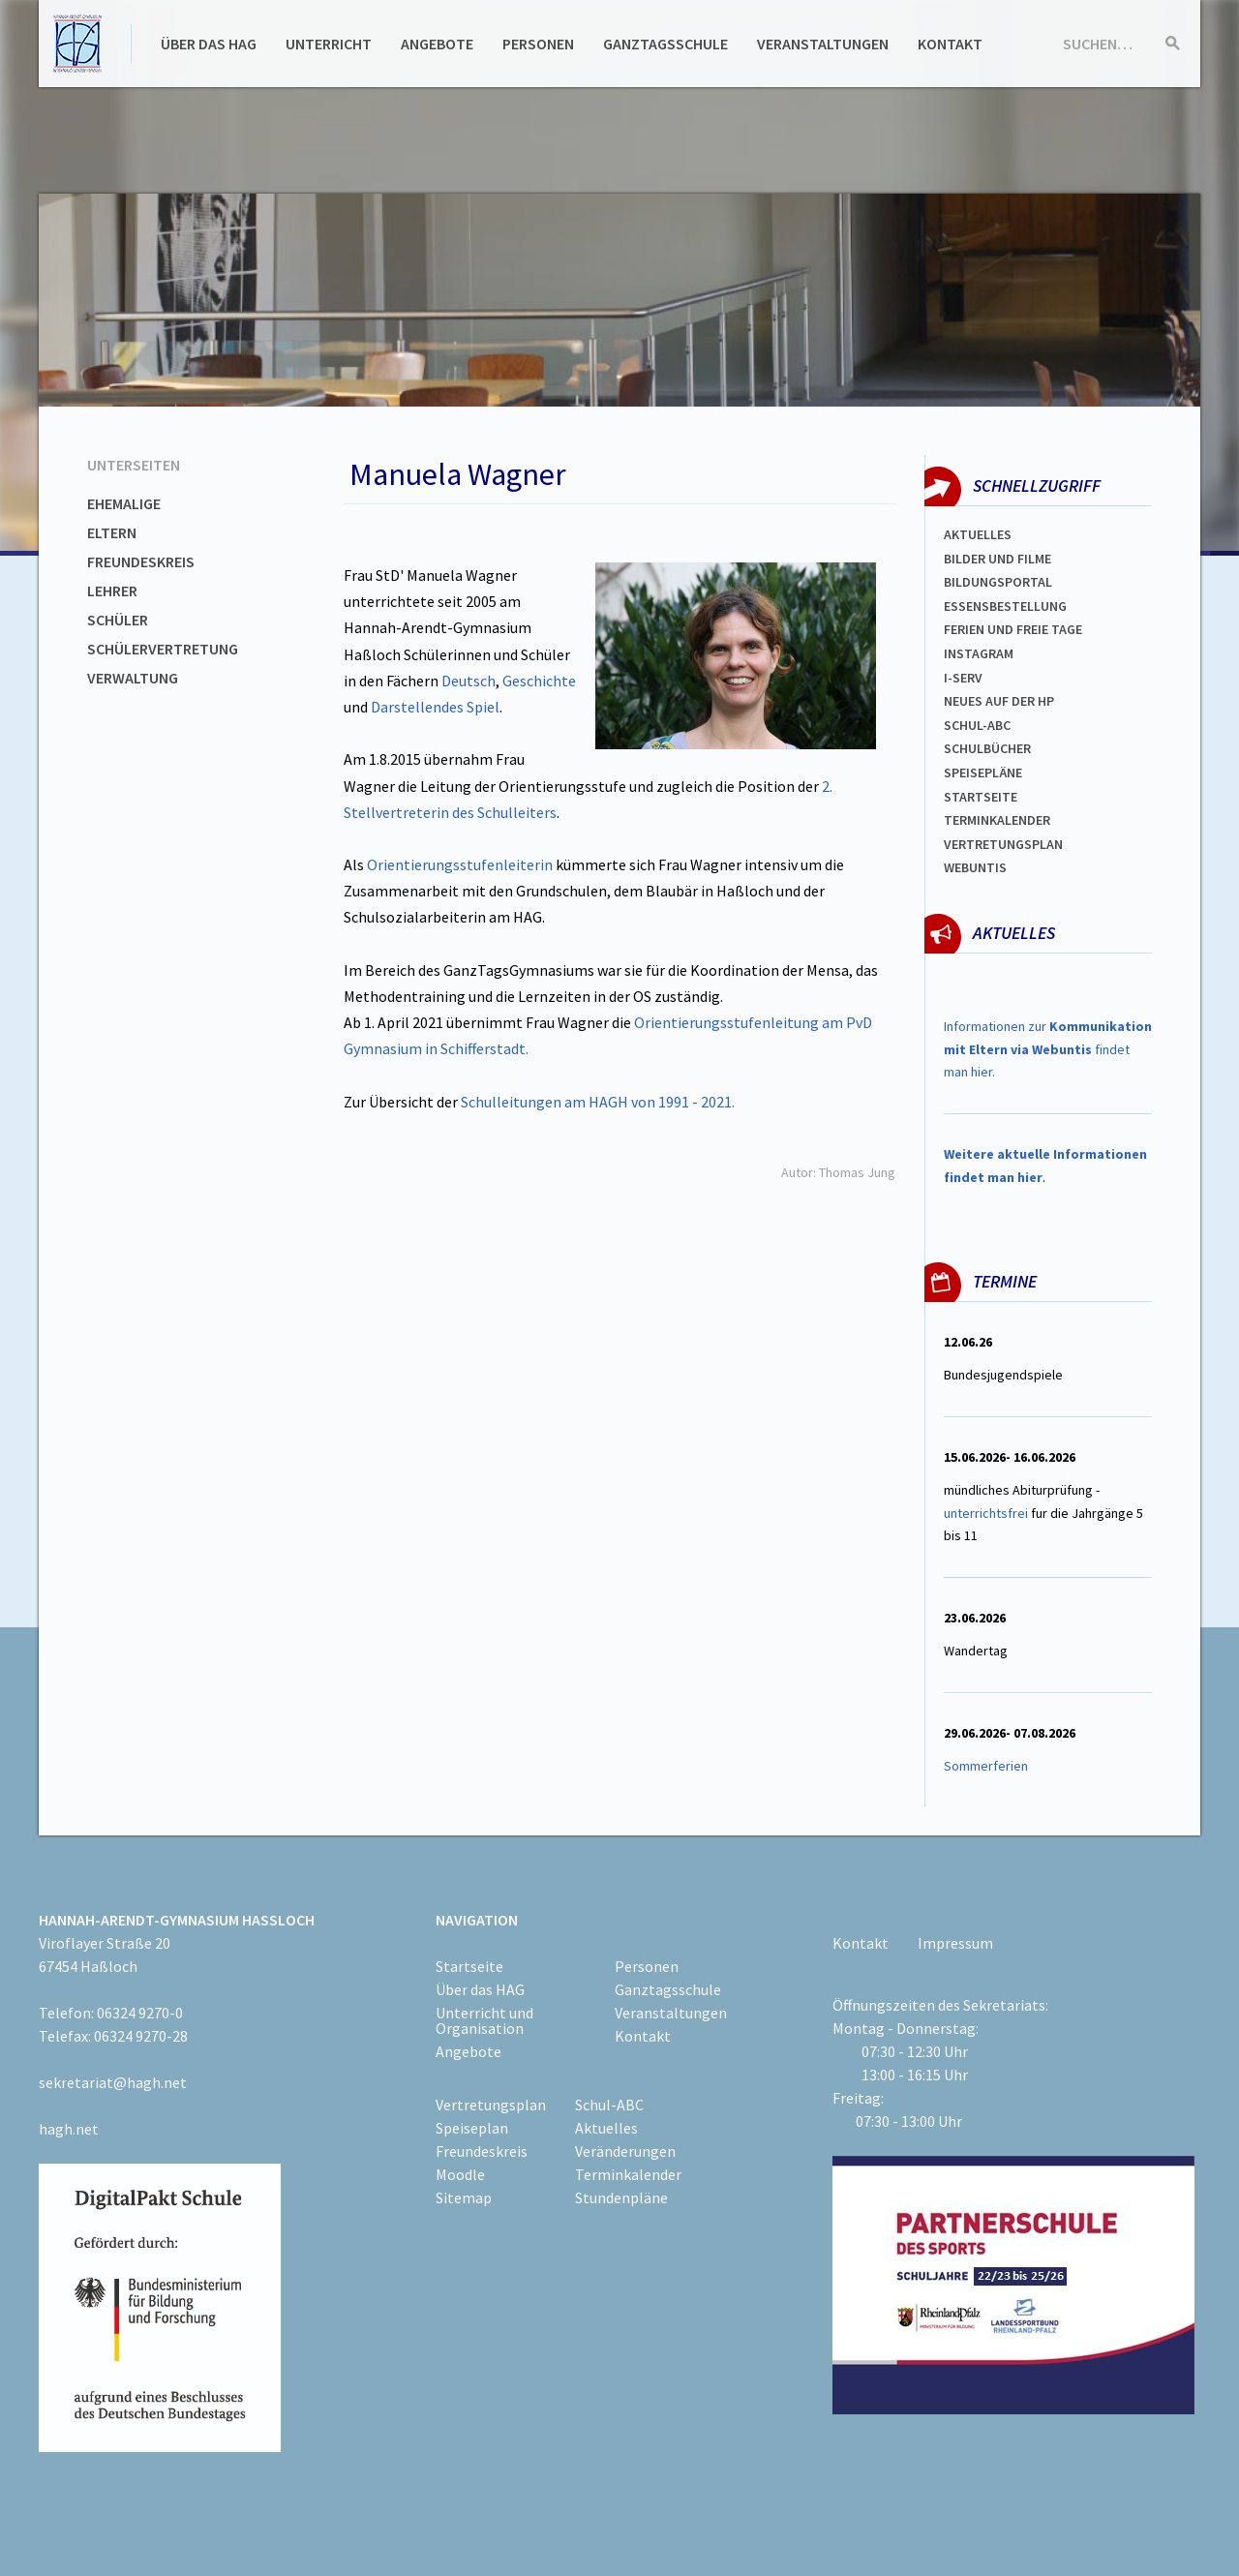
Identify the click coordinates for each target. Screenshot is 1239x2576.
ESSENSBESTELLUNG (1005, 606)
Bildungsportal (998, 582)
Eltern (111, 532)
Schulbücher (987, 748)
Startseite (980, 796)
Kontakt (950, 43)
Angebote (437, 43)
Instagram (978, 653)
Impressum (955, 1943)
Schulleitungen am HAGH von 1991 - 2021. (598, 1101)
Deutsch (468, 680)
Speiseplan (472, 2127)
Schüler (117, 619)
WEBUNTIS (975, 867)
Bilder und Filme (997, 558)
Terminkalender (997, 820)
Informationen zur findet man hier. (1048, 1049)
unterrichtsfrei (986, 1513)
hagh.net (69, 2128)
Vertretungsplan (1003, 844)
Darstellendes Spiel (435, 706)
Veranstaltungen (823, 43)
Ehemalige (124, 503)
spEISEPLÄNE (983, 772)
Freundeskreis (141, 561)
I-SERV (963, 677)
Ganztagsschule (665, 43)
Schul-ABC (609, 2104)
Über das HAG (209, 43)
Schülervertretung (162, 648)
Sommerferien (987, 1765)
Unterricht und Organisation (484, 2020)
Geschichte (539, 680)
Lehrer (112, 590)
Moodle (460, 2174)
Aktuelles (978, 534)
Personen (538, 43)
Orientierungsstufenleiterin (460, 864)
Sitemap (464, 2197)
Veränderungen (625, 2151)
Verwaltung (132, 677)
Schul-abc (977, 725)
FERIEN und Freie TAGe (1013, 629)
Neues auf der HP (999, 701)
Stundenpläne (621, 2197)
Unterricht (329, 43)
